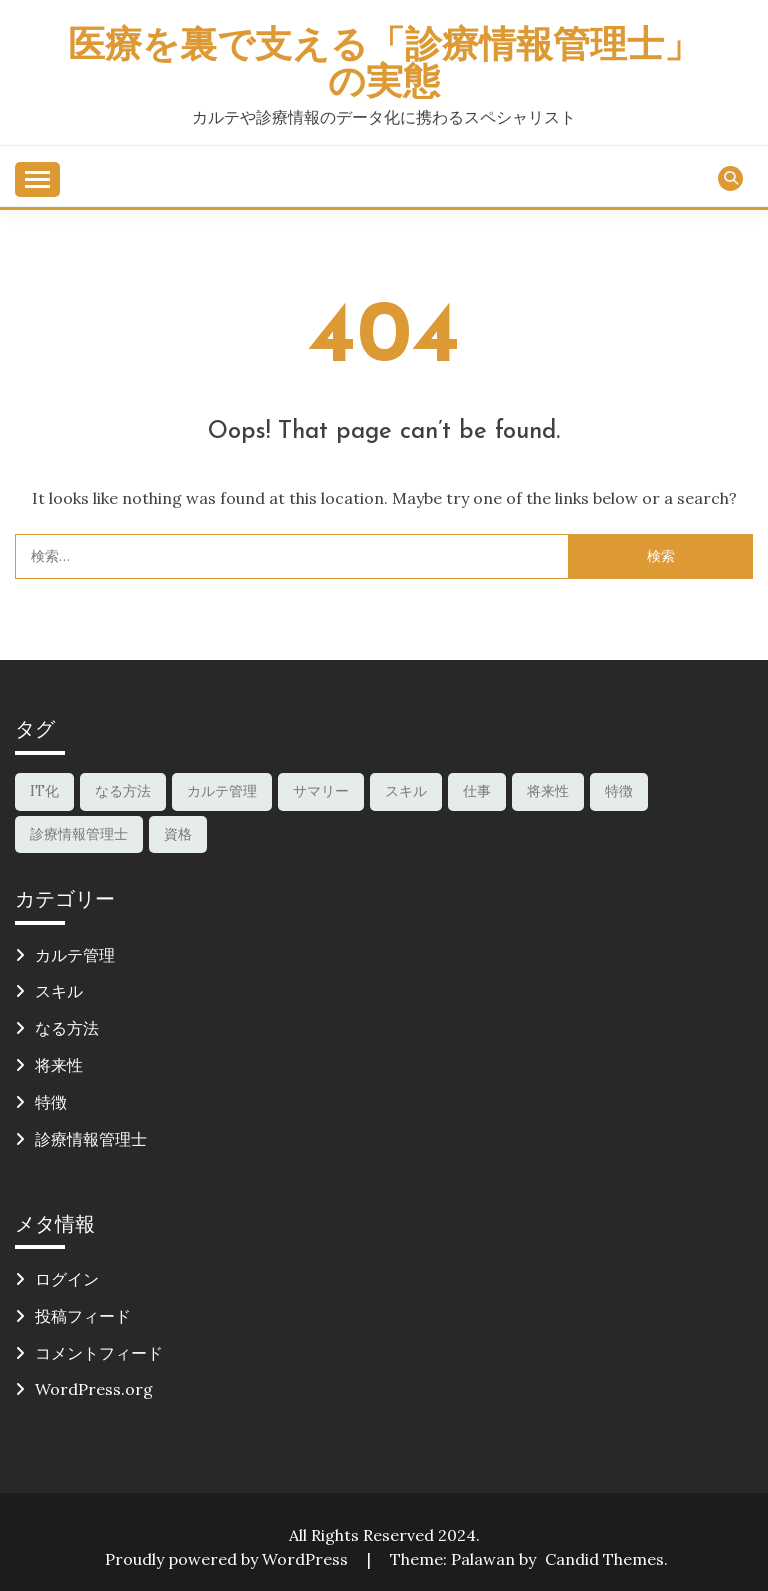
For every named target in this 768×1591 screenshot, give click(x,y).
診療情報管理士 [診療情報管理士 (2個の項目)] (79, 834)
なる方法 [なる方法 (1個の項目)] (123, 791)
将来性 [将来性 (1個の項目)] (548, 791)
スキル (59, 991)
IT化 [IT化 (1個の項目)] (44, 791)
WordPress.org (94, 1389)
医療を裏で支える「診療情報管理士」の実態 (384, 66)
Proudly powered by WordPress (228, 1559)
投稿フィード (83, 1316)
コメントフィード (99, 1353)
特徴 (51, 1102)
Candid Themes (604, 1559)
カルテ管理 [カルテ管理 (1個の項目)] (222, 791)
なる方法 (67, 1028)
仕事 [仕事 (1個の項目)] (477, 791)
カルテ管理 (75, 955)
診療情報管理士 (91, 1139)
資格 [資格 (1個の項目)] (178, 834)
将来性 (59, 1065)
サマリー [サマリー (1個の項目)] (321, 791)
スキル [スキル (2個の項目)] (406, 791)
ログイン (67, 1279)
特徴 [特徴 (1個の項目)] (619, 791)
